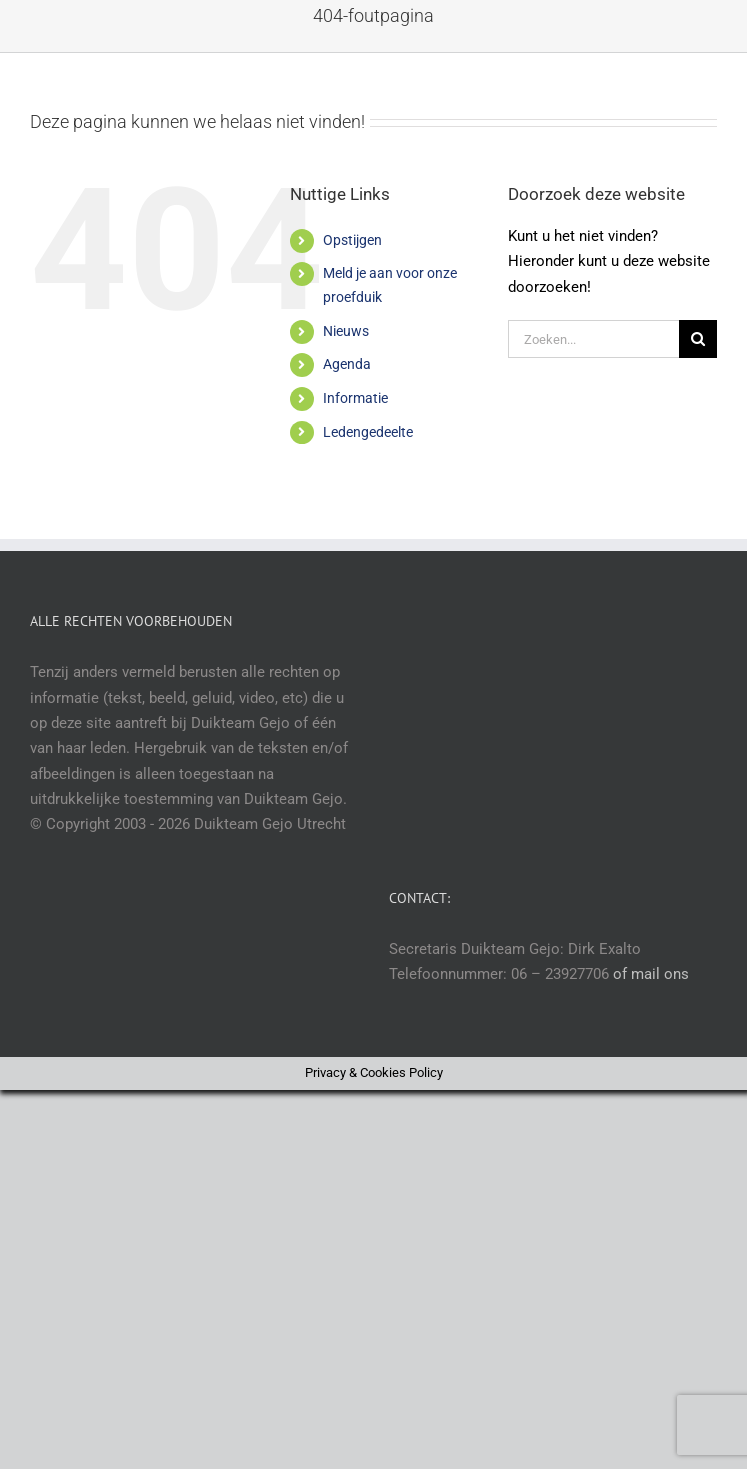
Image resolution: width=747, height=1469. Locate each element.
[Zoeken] (698, 339)
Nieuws (346, 331)
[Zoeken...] (593, 339)
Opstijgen (352, 240)
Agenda (347, 364)
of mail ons (651, 974)
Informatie (355, 398)
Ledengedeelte (368, 432)
